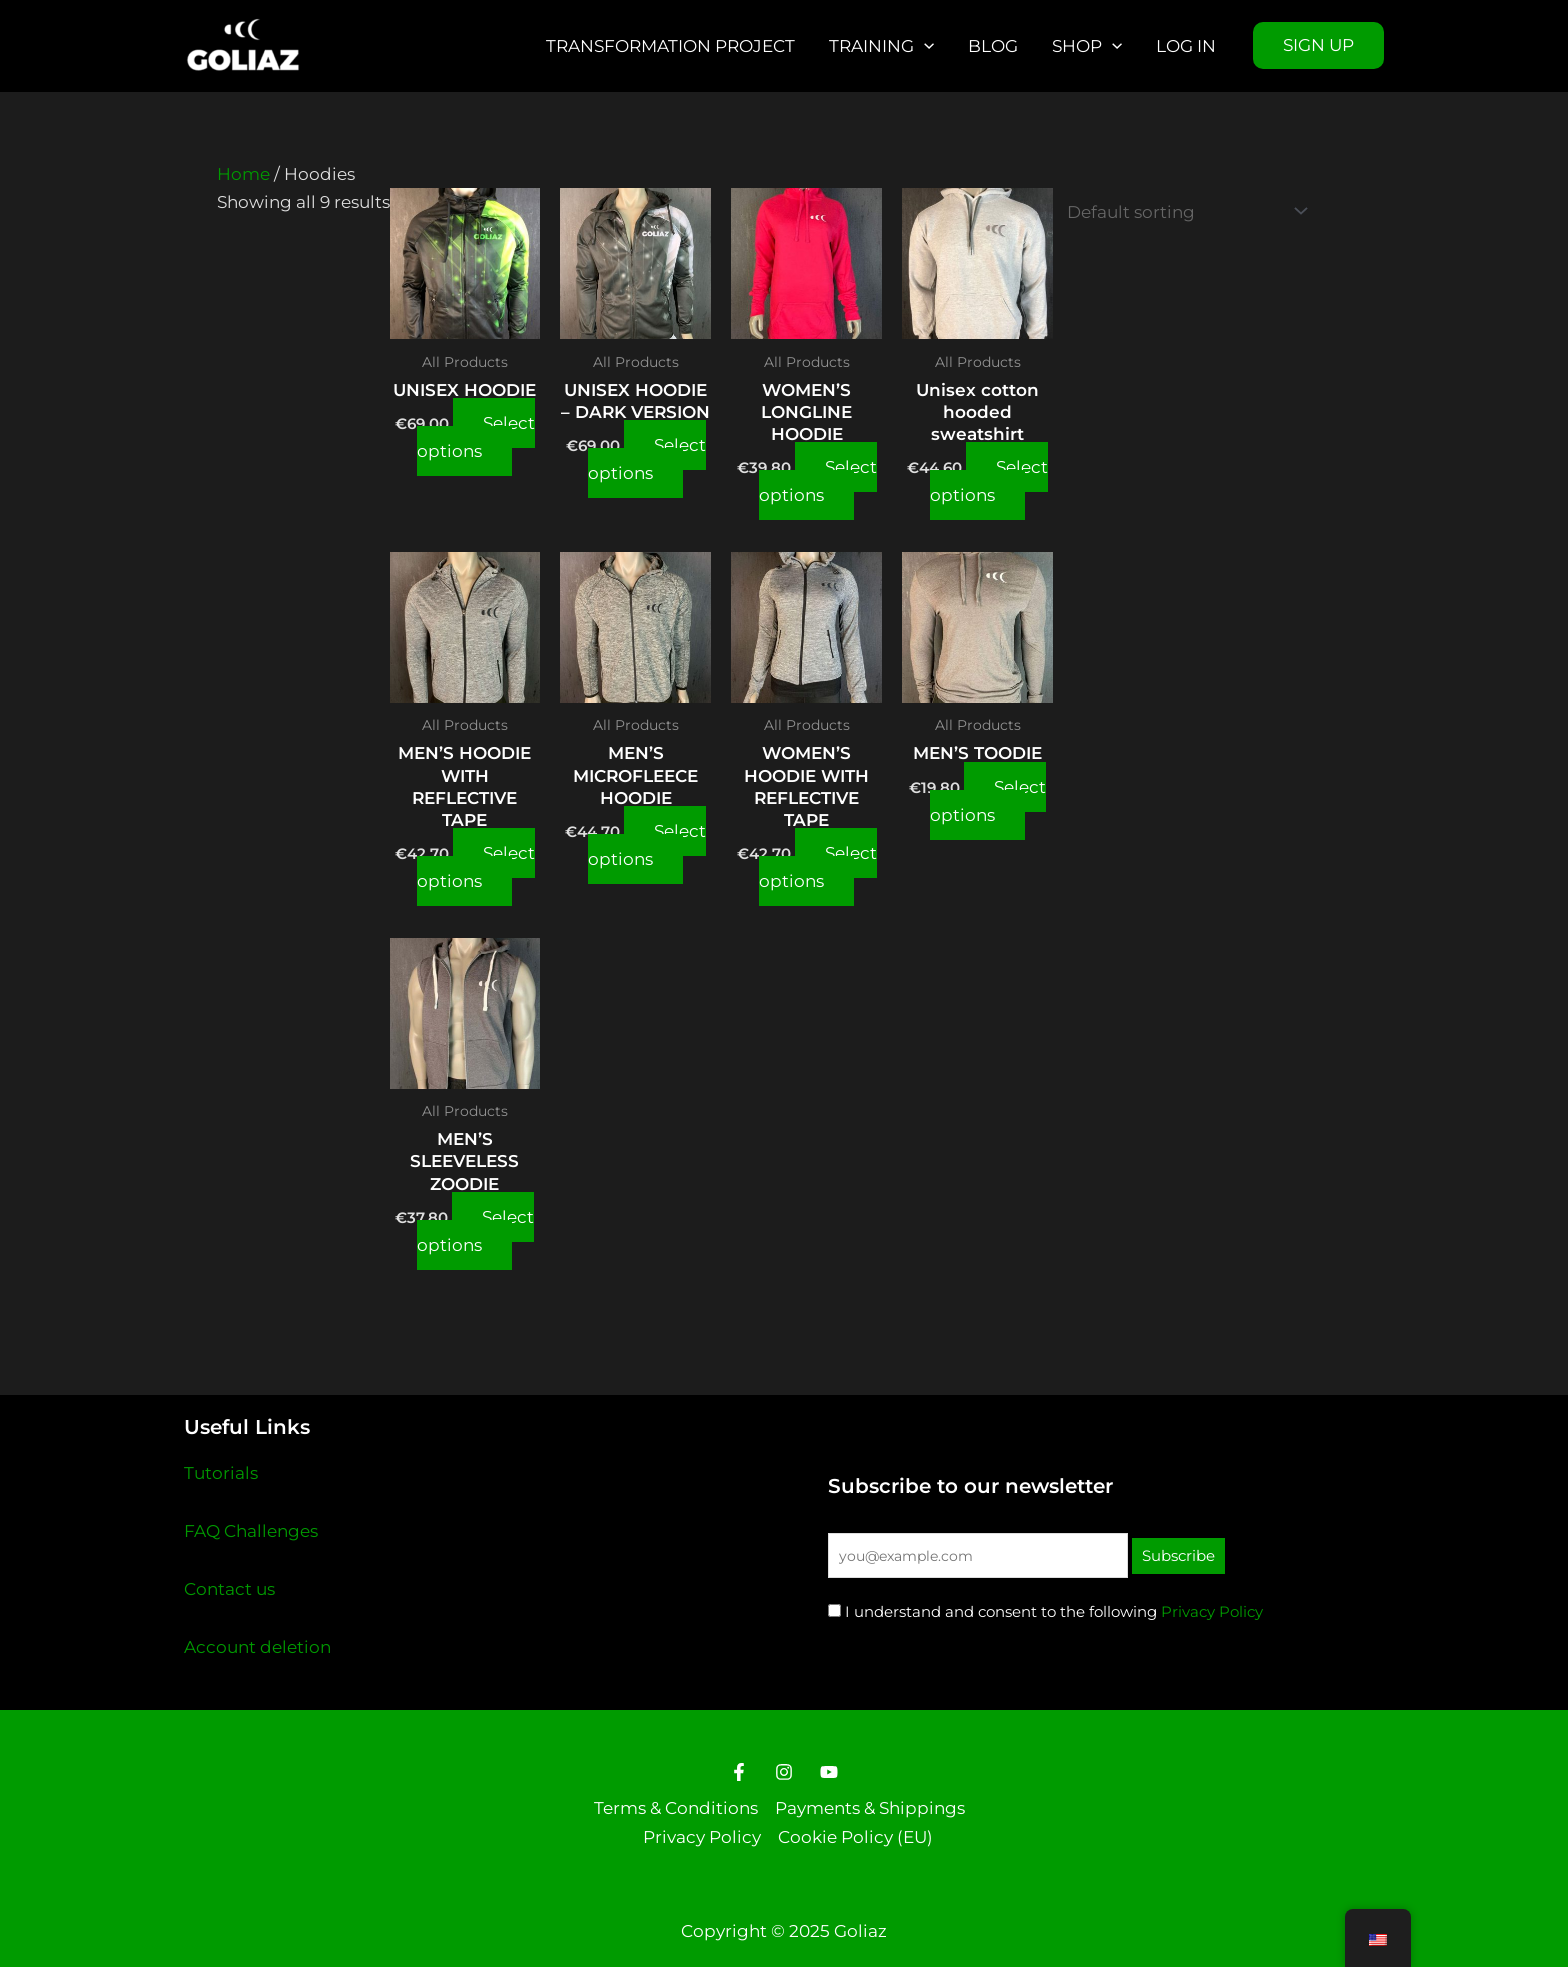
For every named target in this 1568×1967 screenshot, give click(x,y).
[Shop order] (1183, 211)
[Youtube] (829, 1772)
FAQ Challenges (251, 1531)
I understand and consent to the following (992, 1611)
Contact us (229, 1589)
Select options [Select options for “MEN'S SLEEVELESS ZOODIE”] (475, 1231)
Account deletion (257, 1647)
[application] (924, 46)
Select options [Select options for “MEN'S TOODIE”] (988, 801)
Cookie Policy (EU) (855, 1837)
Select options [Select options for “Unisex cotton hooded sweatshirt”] (989, 481)
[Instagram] (784, 1772)
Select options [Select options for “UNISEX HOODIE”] (476, 437)
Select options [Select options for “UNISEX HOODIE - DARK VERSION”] (647, 459)
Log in (1186, 46)
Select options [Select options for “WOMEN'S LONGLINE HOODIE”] (818, 481)
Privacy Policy (1212, 1611)
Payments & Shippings (870, 1808)
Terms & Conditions (676, 1808)
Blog (993, 46)
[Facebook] (739, 1772)
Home (243, 174)
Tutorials (221, 1473)
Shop (1087, 46)
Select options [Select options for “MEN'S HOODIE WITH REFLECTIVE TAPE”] (476, 867)
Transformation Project (670, 46)
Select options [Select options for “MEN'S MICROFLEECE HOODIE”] (647, 845)
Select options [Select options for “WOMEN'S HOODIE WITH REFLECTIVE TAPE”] (818, 867)
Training (881, 46)
